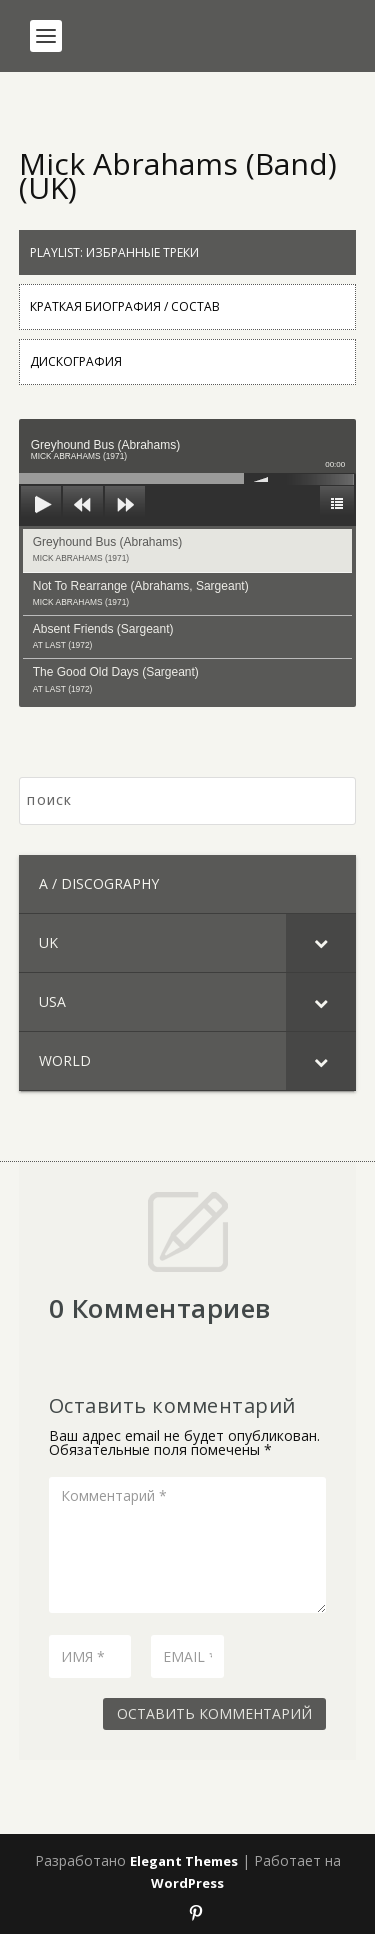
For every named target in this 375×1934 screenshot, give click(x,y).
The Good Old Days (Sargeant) (116, 679)
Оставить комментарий (214, 1713)
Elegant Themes (184, 1861)
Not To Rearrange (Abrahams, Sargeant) (141, 593)
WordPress (187, 1883)
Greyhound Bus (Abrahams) (107, 549)
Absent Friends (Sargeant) (103, 636)
